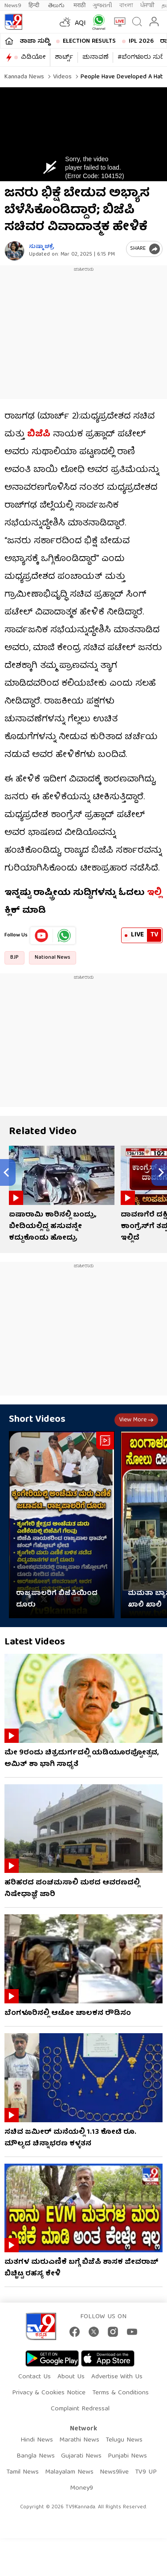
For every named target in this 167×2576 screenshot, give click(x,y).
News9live (114, 2472)
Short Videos (37, 1419)
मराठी (79, 5)
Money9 (81, 2488)
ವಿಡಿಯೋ (33, 57)
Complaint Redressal (80, 2409)
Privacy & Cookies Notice (49, 2393)
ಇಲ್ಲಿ (154, 893)
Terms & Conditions (120, 2393)
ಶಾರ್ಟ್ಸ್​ (64, 57)
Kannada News (24, 77)
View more (136, 1420)
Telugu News (124, 2440)
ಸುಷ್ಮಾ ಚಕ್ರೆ (41, 247)
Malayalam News (69, 2472)
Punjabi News (127, 2456)
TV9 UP (146, 2472)
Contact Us (34, 2377)
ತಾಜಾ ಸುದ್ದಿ (35, 41)
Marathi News (79, 2440)
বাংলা (126, 5)
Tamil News (22, 2472)
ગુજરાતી (102, 5)
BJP (14, 957)
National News (52, 957)
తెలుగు (57, 5)
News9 (12, 5)
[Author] (14, 251)
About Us (71, 2377)
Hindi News (36, 2440)
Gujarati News (81, 2456)
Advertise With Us (117, 2377)
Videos (61, 77)
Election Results (89, 41)
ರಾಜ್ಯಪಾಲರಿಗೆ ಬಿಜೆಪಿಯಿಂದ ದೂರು (57, 1599)
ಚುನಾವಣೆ (95, 57)
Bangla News (35, 2456)
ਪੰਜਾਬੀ (147, 5)
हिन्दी (35, 5)
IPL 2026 (141, 41)
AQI (80, 23)
